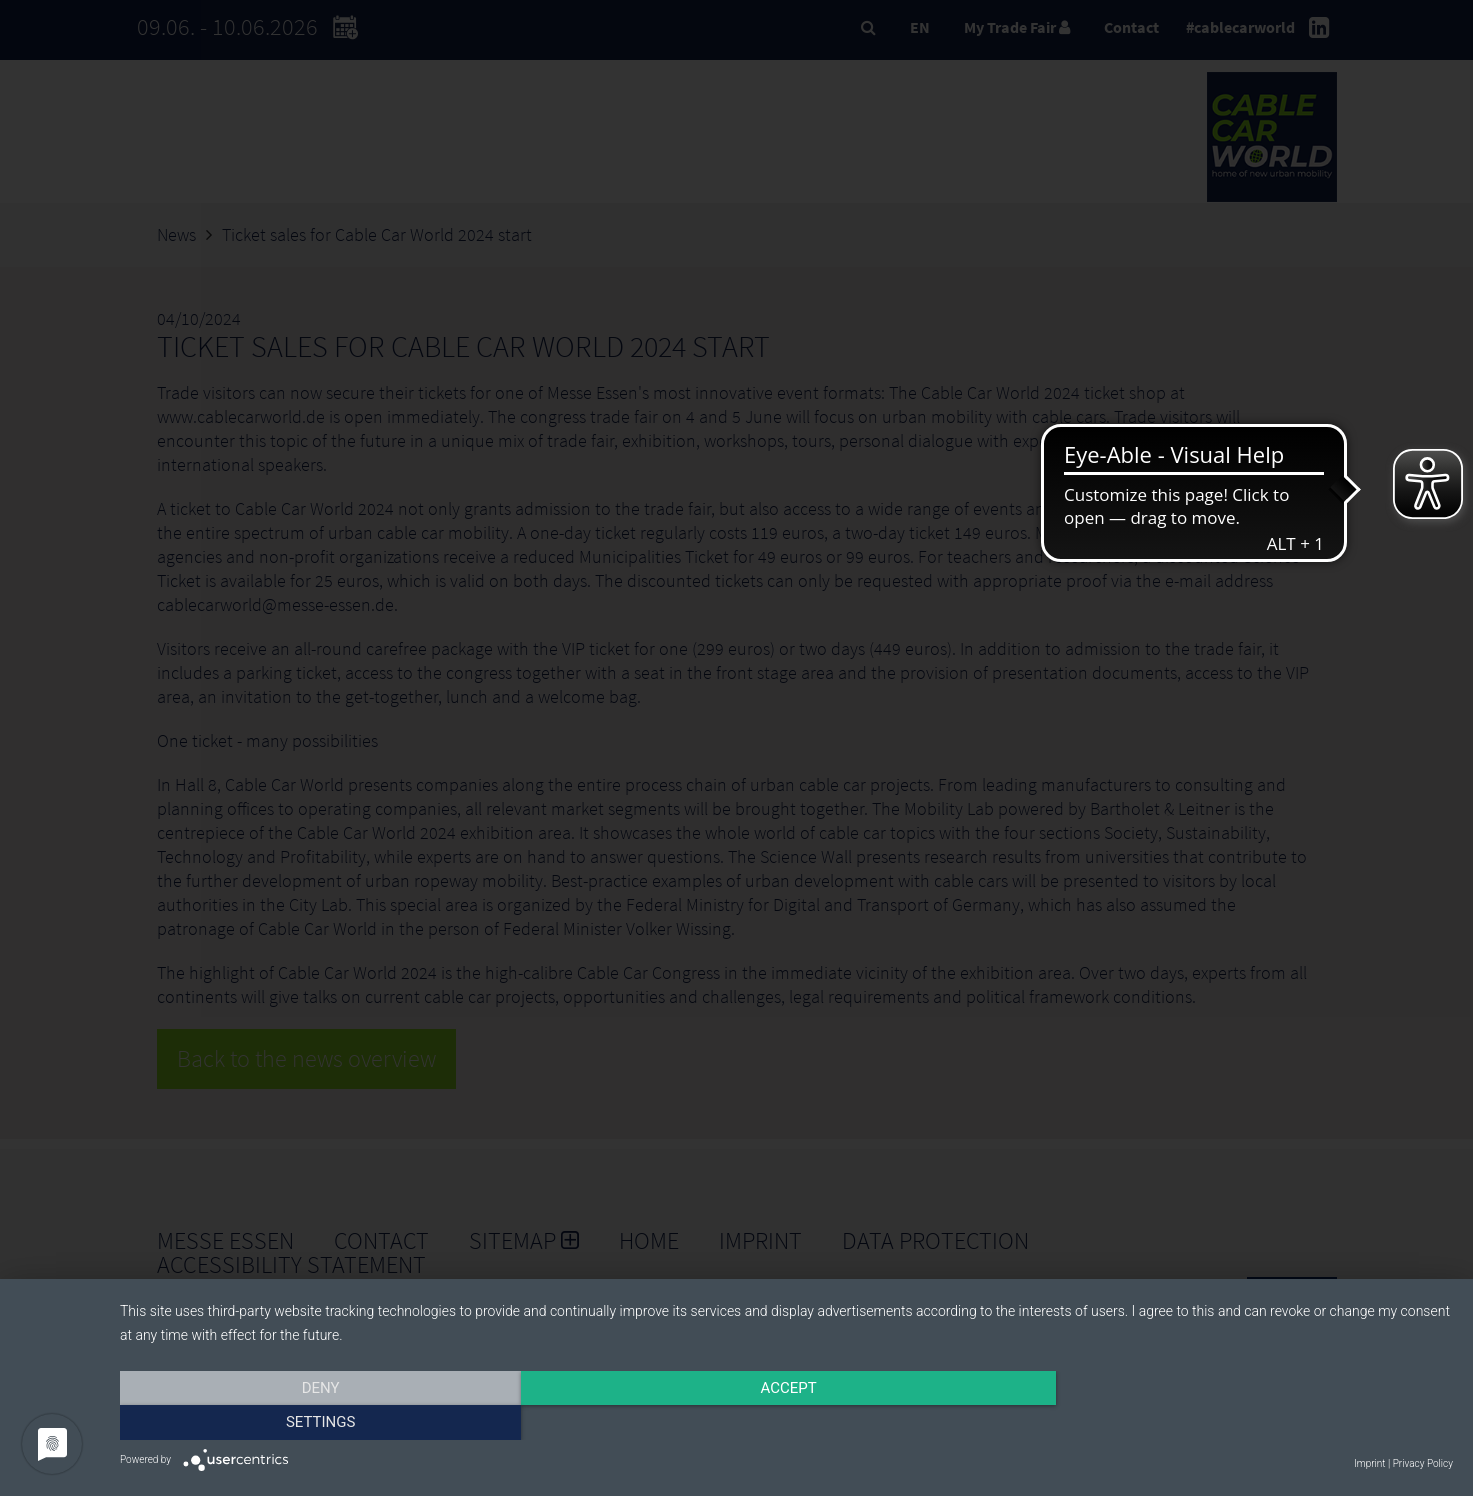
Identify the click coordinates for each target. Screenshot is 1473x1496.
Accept (786, 1423)
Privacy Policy (1423, 1463)
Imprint (1369, 1463)
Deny (320, 1423)
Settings (1253, 1423)
